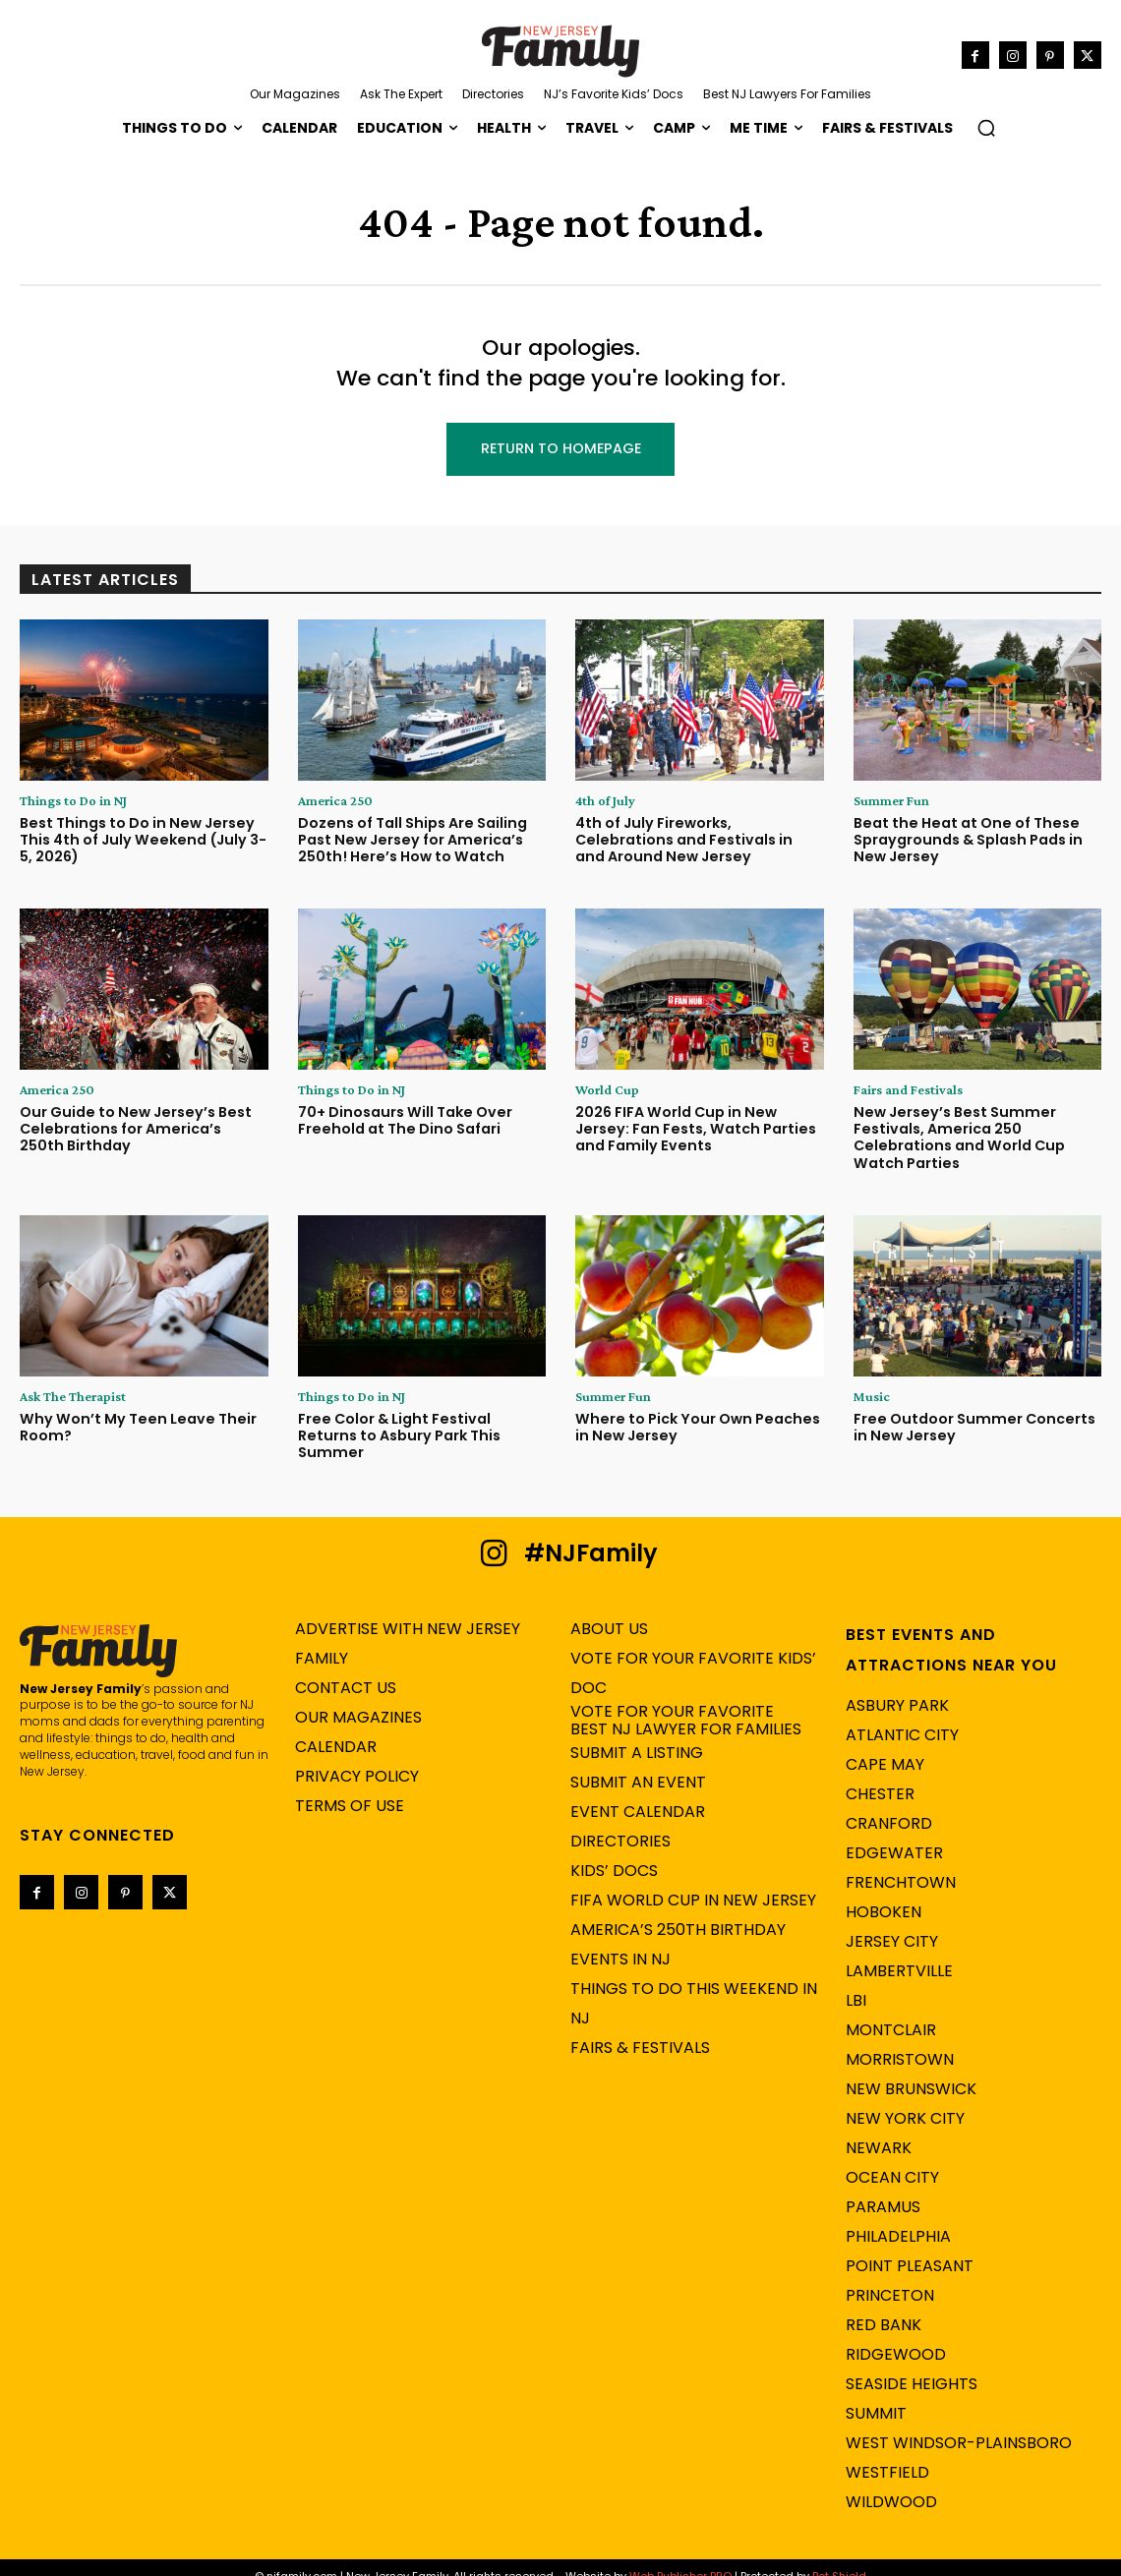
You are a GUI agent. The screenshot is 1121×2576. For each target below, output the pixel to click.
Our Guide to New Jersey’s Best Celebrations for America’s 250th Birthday (141, 1129)
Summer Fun (891, 801)
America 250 (335, 801)
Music (872, 1395)
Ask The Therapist (73, 1395)
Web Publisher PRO (680, 2557)
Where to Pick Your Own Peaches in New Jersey (692, 1426)
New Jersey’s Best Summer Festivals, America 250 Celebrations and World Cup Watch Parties (956, 1137)
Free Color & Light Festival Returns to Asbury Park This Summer (421, 1426)
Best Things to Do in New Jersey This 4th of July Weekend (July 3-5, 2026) (143, 840)
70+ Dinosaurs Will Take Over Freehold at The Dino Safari (402, 1121)
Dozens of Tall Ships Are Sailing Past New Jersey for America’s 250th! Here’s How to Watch (410, 840)
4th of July (605, 801)
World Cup (607, 1090)
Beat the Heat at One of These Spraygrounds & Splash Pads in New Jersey (966, 840)
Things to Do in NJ (73, 801)
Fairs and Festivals (908, 1090)
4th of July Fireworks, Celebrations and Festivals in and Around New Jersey (696, 840)
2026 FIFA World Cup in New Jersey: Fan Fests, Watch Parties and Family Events (691, 1129)
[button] (986, 127)
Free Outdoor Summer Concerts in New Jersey (977, 1426)
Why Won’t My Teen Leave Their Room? (131, 1426)
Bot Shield (839, 2557)
